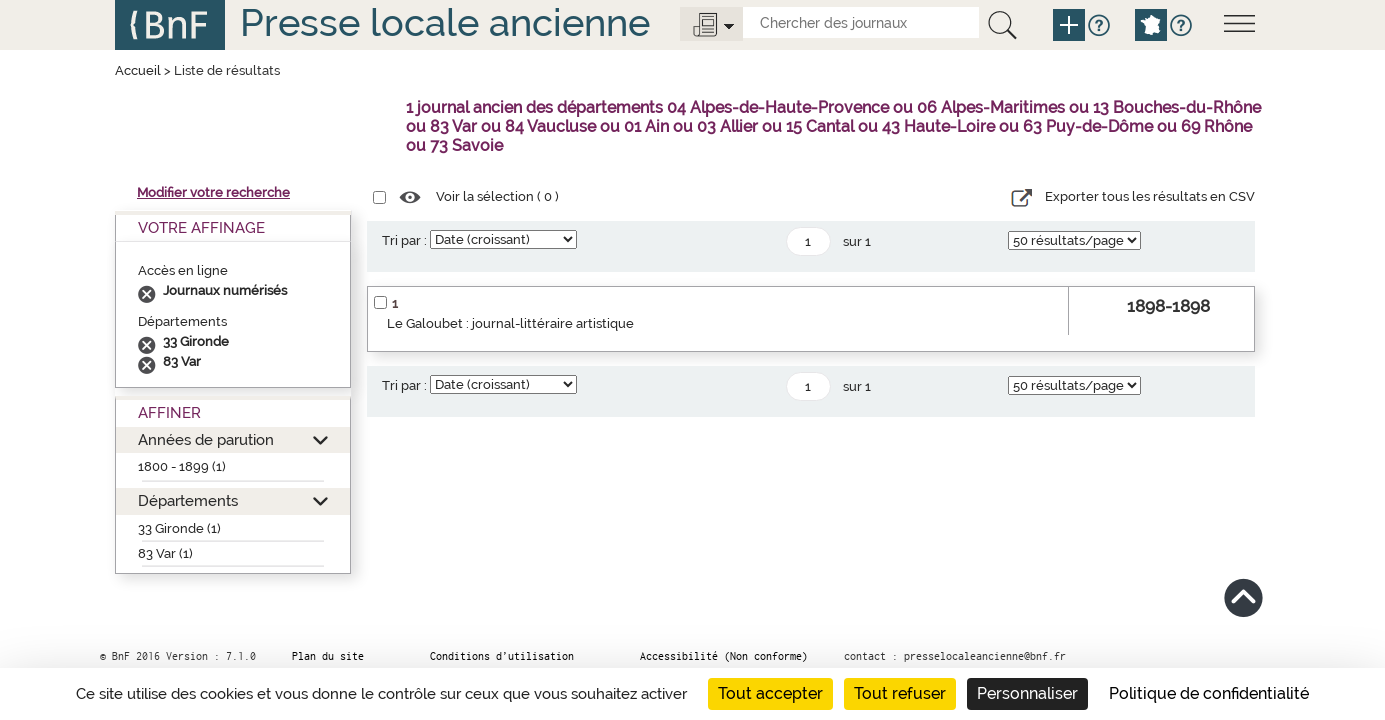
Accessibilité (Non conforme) (724, 656)
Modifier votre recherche (213, 192)
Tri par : (404, 240)
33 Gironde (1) (179, 528)
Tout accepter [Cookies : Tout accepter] (770, 693)
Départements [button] (188, 500)
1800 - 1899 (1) (182, 466)
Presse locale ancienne (445, 22)
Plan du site (328, 656)
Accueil (138, 70)
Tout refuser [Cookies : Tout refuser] (900, 693)
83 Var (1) (165, 553)
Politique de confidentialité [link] (1209, 693)
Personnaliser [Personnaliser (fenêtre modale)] (1027, 693)
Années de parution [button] (206, 439)
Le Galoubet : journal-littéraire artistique (510, 323)
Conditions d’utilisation (502, 656)
